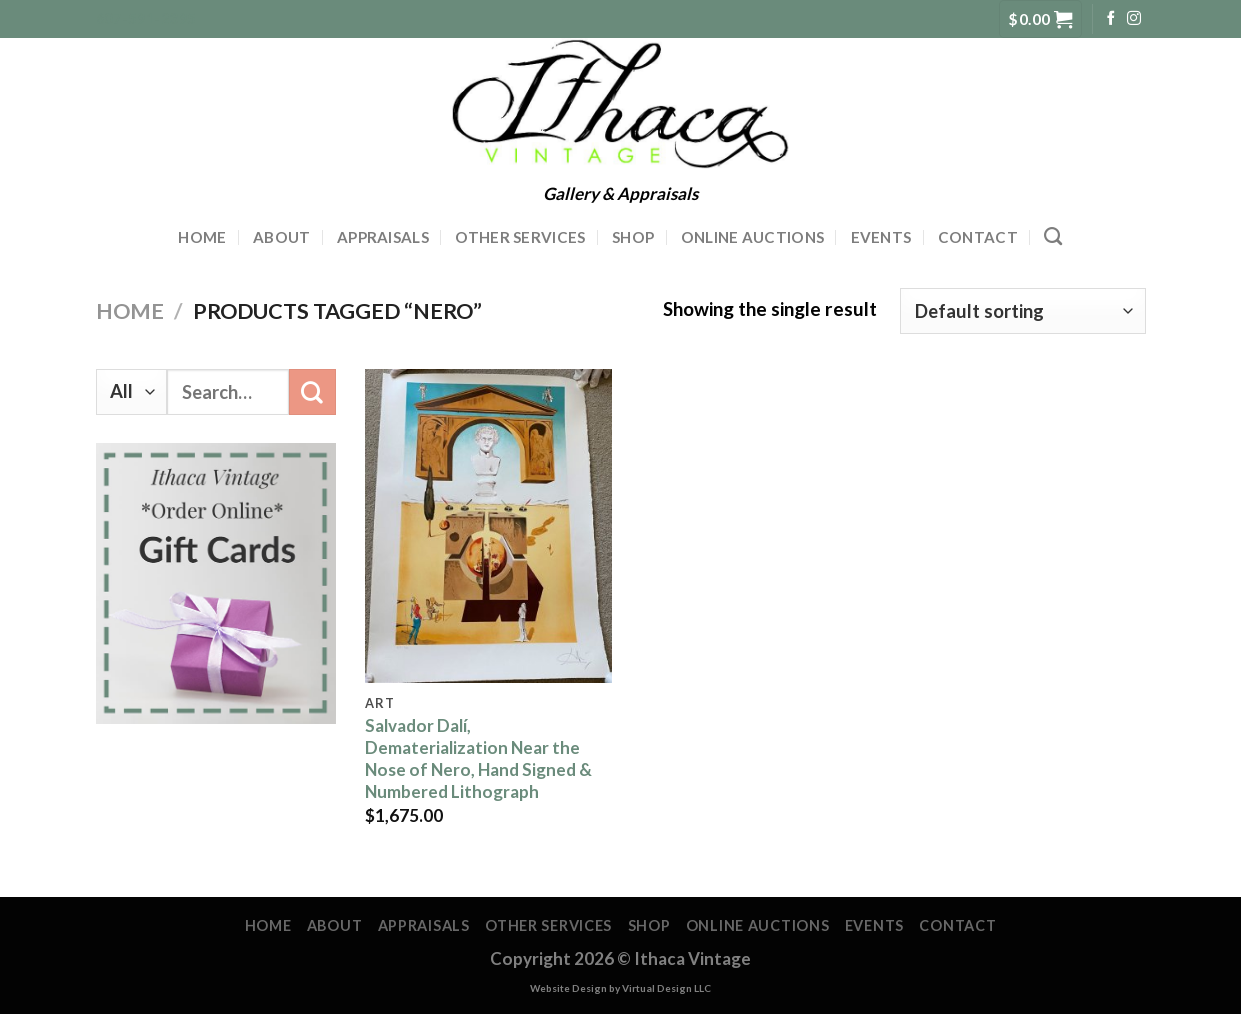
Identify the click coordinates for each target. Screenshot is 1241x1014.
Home (202, 237)
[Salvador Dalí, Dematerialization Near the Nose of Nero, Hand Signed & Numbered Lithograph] (488, 526)
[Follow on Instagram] (1134, 19)
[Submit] (312, 392)
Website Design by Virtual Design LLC (620, 988)
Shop (633, 237)
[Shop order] (1022, 311)
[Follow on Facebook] (1111, 19)
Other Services (520, 237)
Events (881, 237)
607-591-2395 (146, 18)
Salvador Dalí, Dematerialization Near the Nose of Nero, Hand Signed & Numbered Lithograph (478, 758)
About (282, 237)
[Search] (1053, 237)
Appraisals (383, 237)
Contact (978, 237)
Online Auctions (753, 237)
